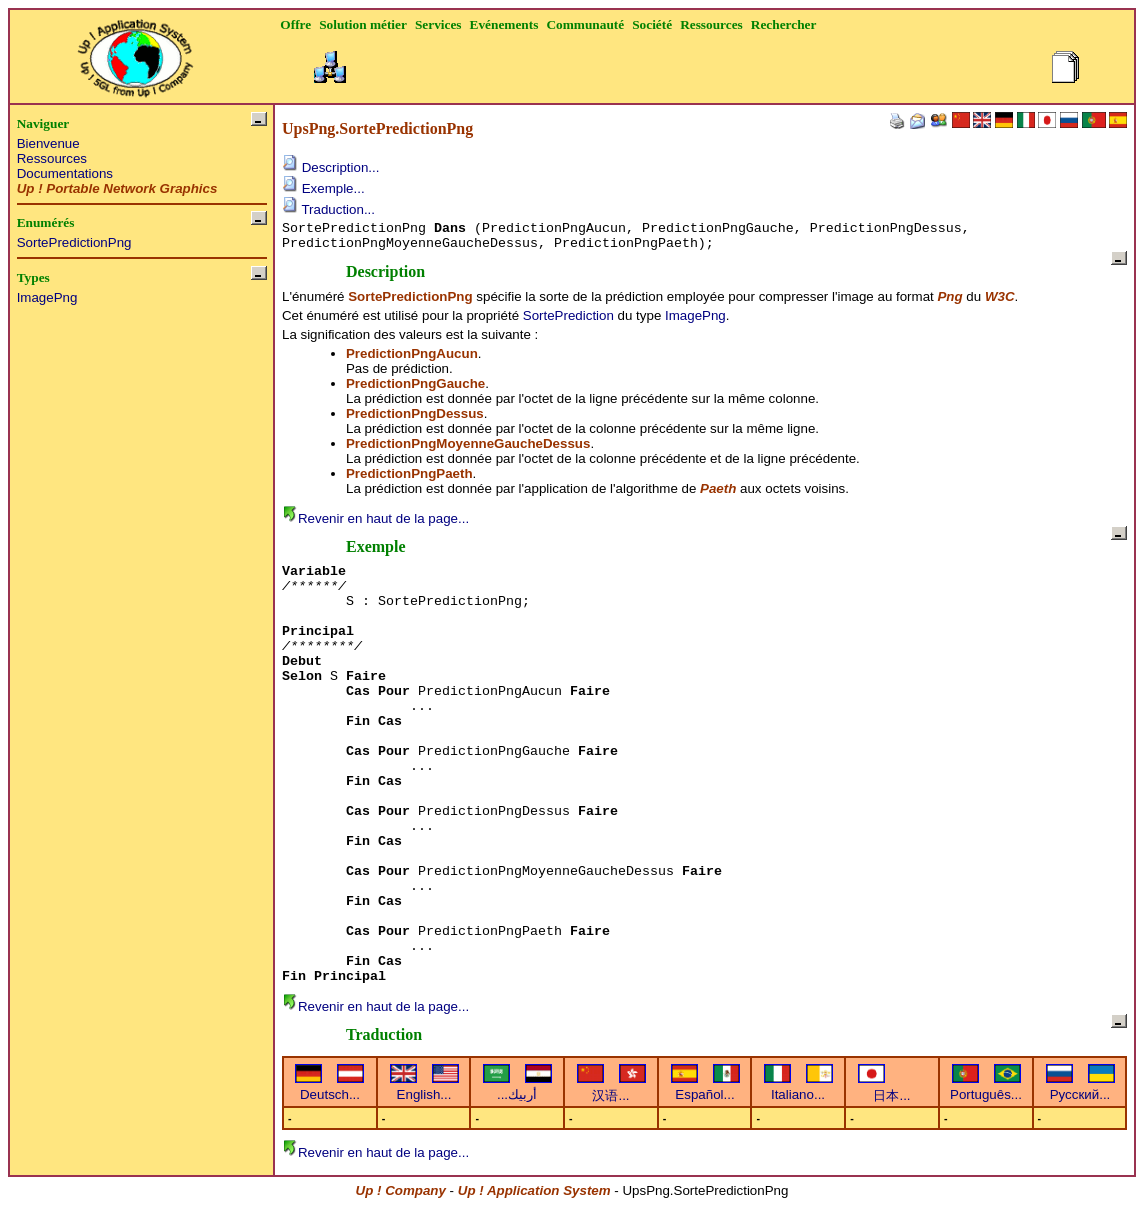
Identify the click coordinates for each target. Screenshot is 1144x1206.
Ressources (52, 158)
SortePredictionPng (74, 242)
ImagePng (47, 297)
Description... (330, 167)
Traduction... (328, 209)
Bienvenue (48, 143)
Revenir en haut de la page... (375, 518)
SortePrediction (568, 315)
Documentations (65, 173)
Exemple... (323, 188)
